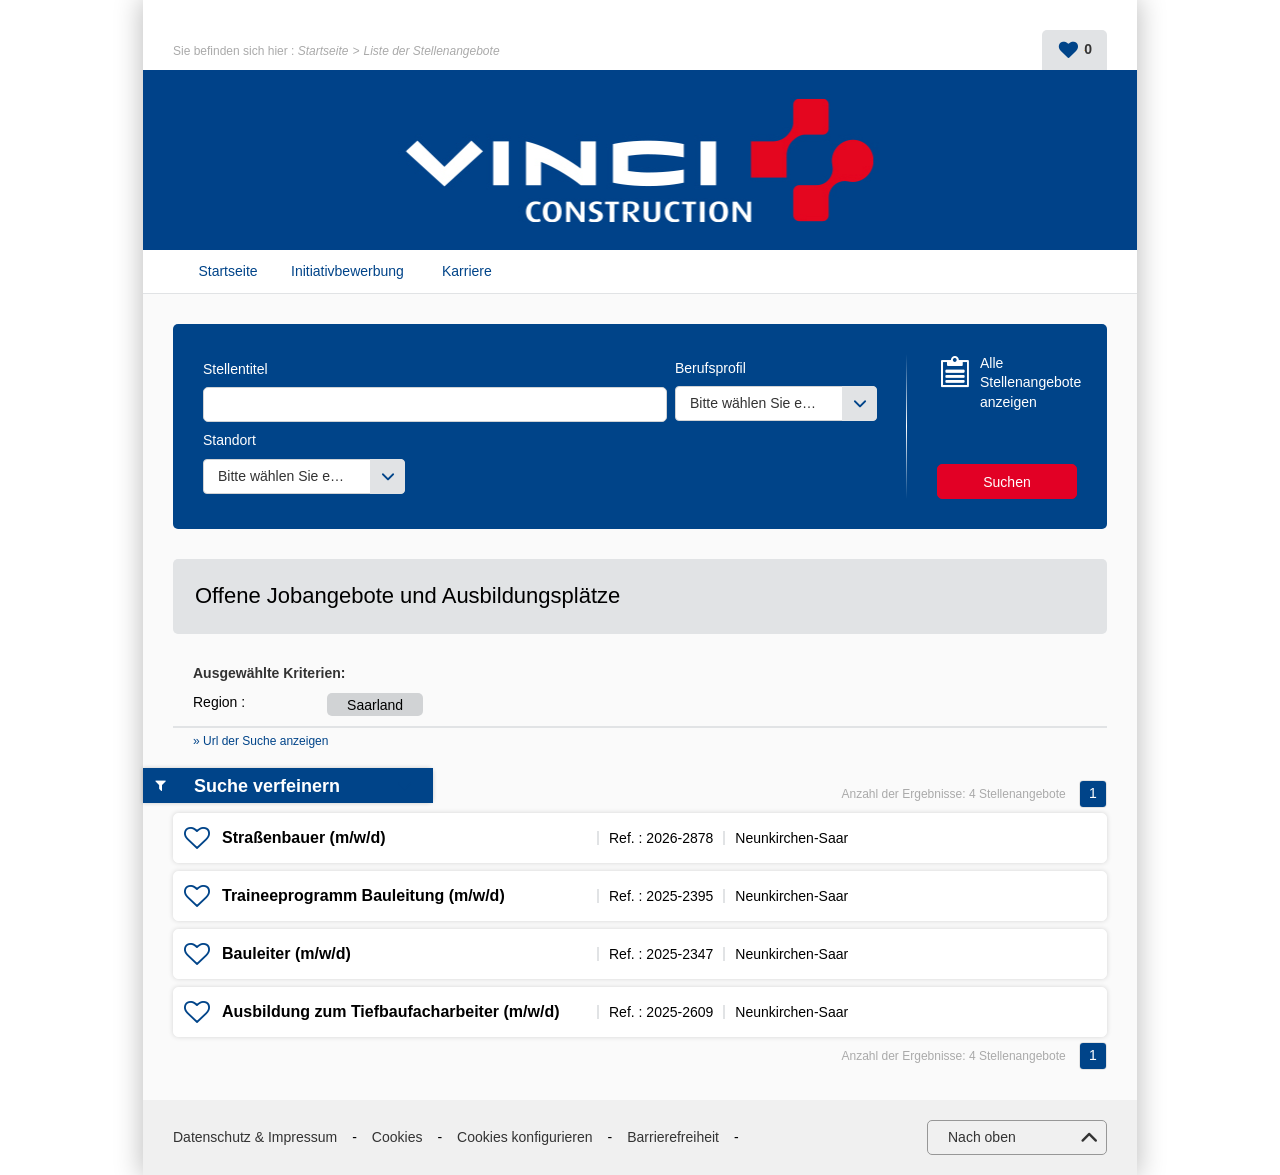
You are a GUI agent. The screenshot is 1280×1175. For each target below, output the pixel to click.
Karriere (467, 271)
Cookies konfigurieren (524, 1137)
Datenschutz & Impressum (255, 1137)
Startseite (323, 51)
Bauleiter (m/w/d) (286, 953)
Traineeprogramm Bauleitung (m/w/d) (363, 895)
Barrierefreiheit (673, 1137)
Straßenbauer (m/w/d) (304, 837)
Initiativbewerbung (347, 271)
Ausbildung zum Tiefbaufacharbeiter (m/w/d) (391, 1011)
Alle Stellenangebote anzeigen (1028, 382)
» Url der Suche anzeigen (260, 741)
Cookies (397, 1137)
